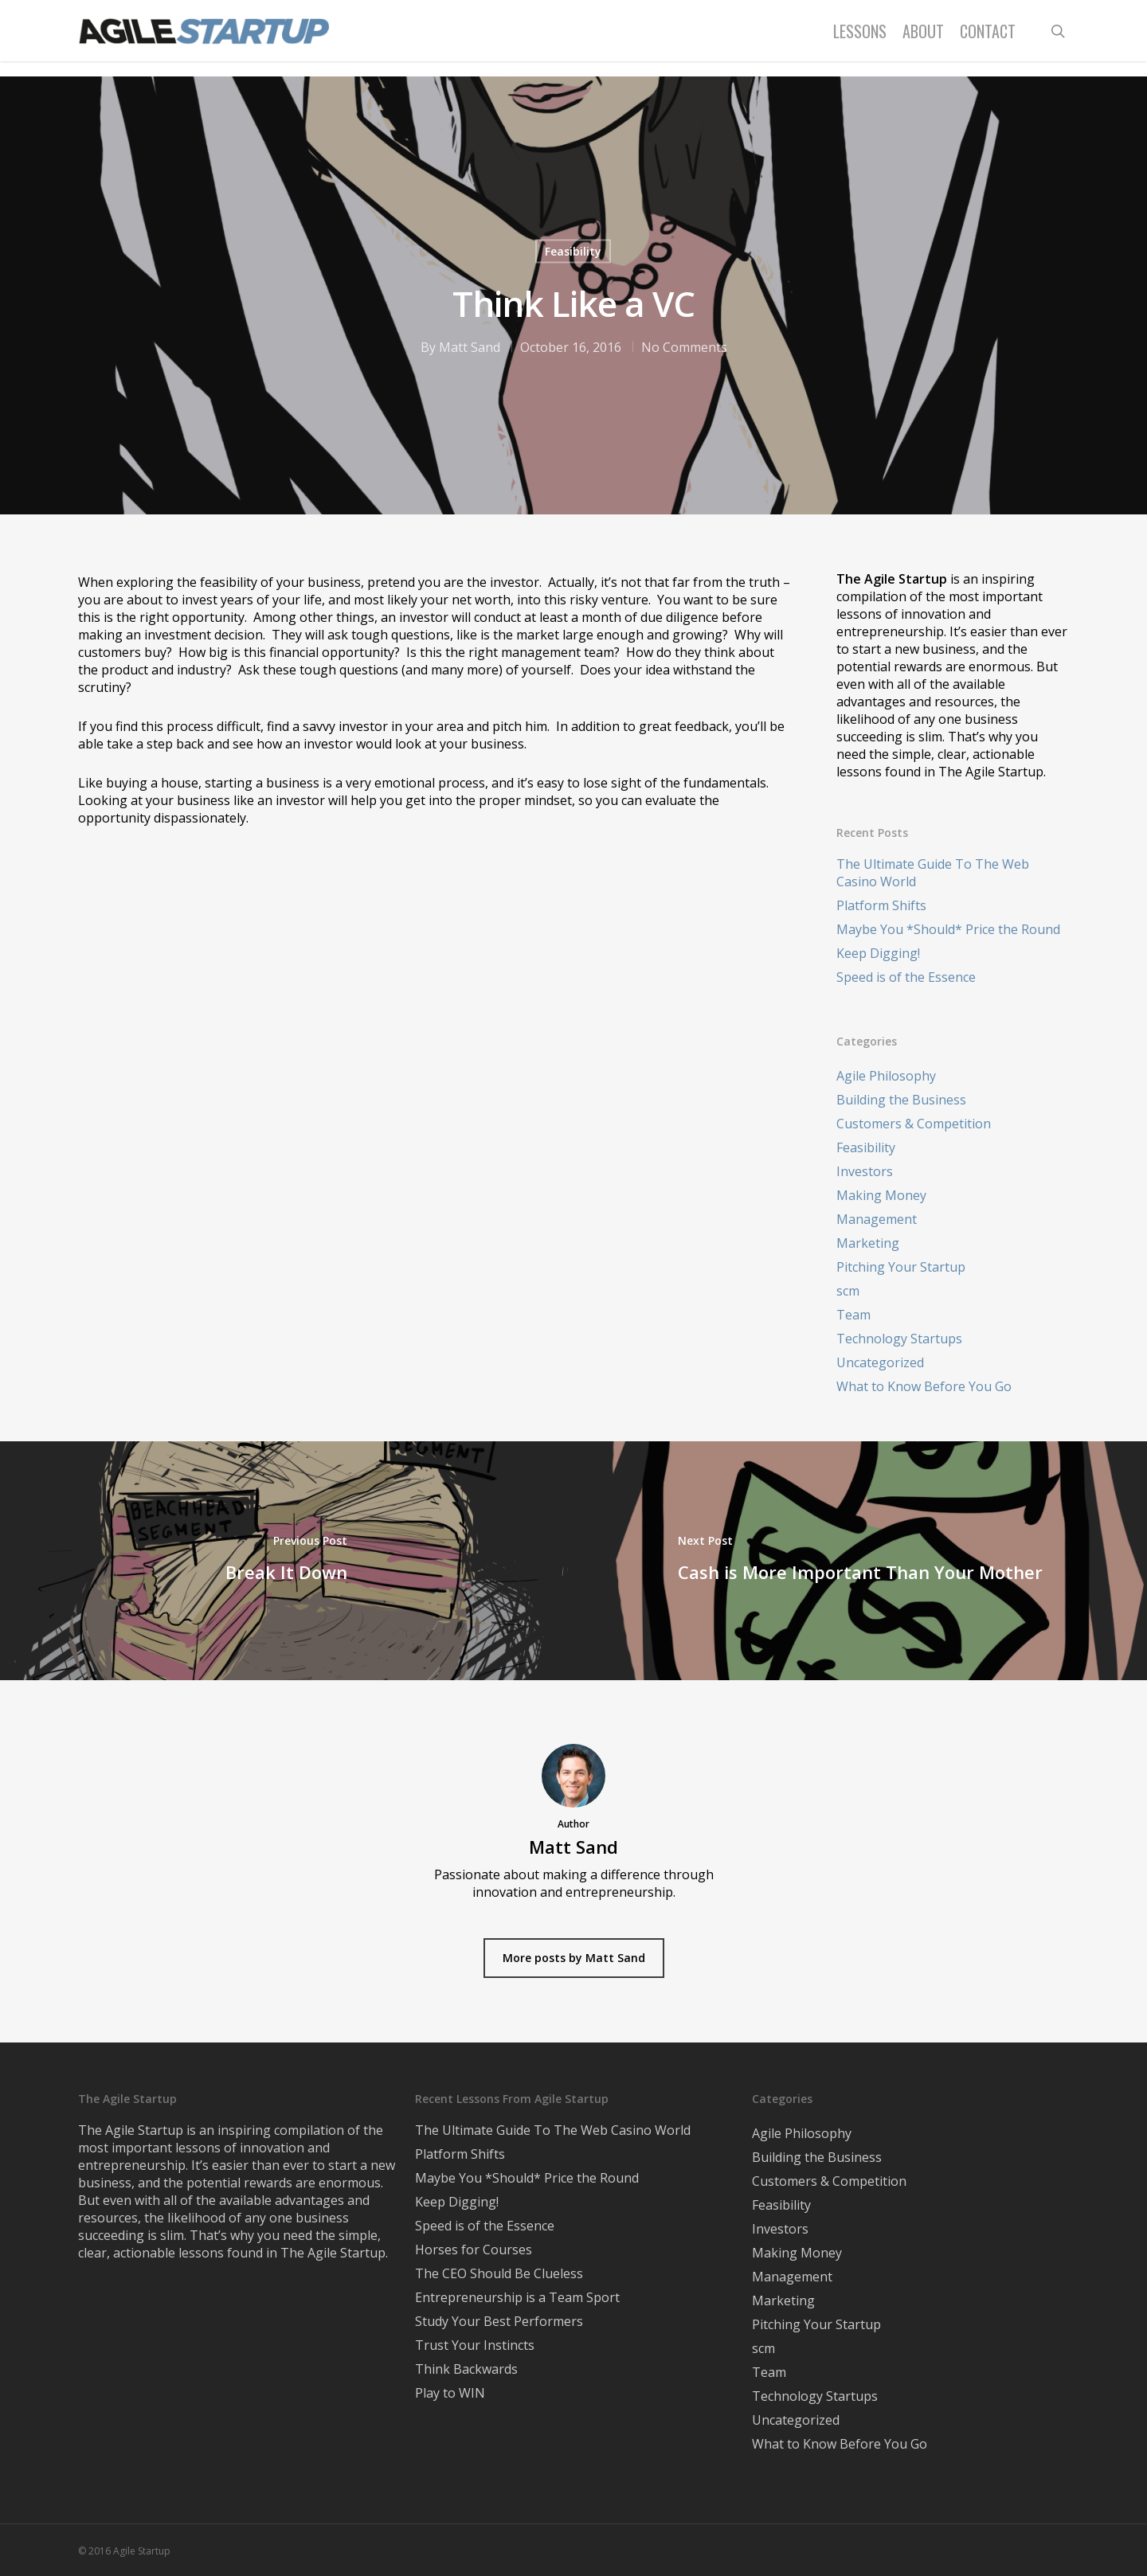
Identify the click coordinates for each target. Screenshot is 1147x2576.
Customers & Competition (913, 1123)
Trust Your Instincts (474, 2345)
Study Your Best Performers (499, 2321)
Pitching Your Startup (900, 1267)
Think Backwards (466, 2369)
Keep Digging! (878, 953)
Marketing (867, 1243)
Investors (864, 1171)
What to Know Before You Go (924, 1386)
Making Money (881, 1195)
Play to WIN (450, 2393)
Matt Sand (469, 347)
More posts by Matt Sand (574, 1957)
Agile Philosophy (886, 1076)
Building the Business (901, 1099)
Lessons (860, 38)
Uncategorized (880, 1362)
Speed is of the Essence (906, 977)
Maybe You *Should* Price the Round (948, 929)
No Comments (684, 347)
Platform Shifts (881, 905)
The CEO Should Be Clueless (499, 2273)
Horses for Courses (473, 2249)
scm (847, 1291)
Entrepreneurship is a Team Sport (517, 2297)
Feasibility (573, 251)
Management (876, 1219)
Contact (988, 38)
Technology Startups (899, 1338)
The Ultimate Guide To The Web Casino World (932, 872)
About (923, 38)
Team (853, 1314)
